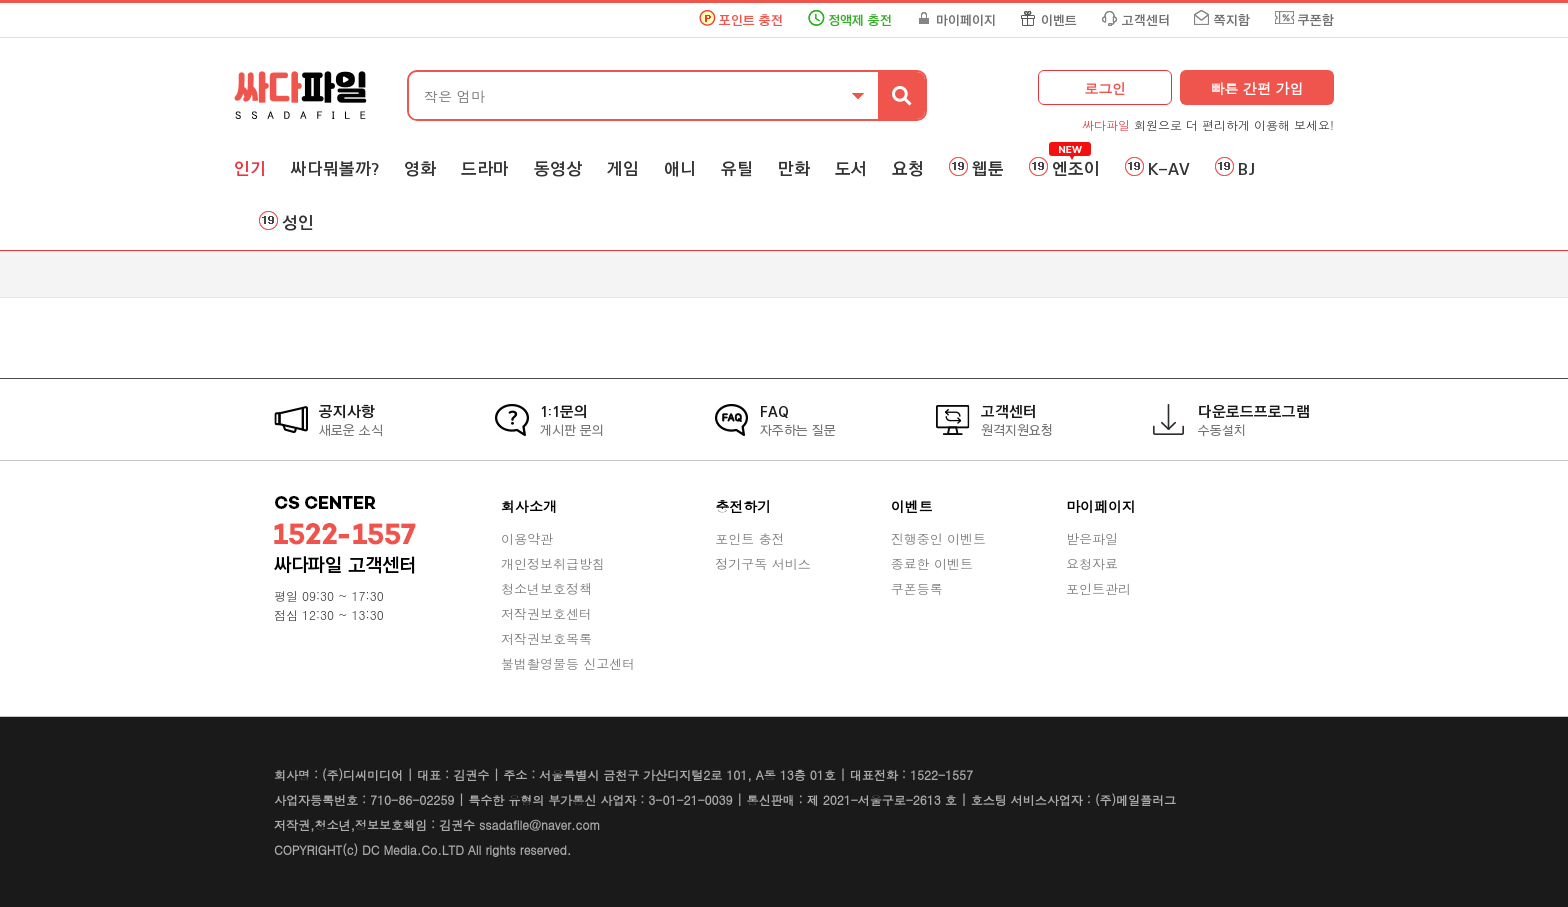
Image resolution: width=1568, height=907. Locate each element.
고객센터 (1146, 20)
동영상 (558, 169)
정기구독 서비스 (762, 563)
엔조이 (1076, 169)
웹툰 (988, 169)
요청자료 (1092, 563)
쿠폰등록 (917, 588)
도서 (851, 169)
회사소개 (529, 506)
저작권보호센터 (546, 613)
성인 (298, 223)
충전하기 (743, 506)
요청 (908, 169)
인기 (250, 169)
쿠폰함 (1316, 20)
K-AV (1169, 169)
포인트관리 (1098, 588)
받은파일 (1092, 538)
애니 (680, 169)
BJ (1246, 169)
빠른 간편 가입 (1256, 88)
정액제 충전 (860, 20)
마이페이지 (966, 20)
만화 (794, 169)
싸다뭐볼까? (335, 169)
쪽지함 (1232, 20)
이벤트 (1059, 20)
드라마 (485, 169)
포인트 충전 (751, 20)
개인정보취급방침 (553, 563)
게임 (623, 169)
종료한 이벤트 (932, 563)
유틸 (737, 169)
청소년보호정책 (546, 588)
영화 (420, 169)
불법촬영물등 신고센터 (568, 663)
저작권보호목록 (546, 638)
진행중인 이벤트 (938, 538)
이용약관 (527, 538)
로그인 (1105, 88)
